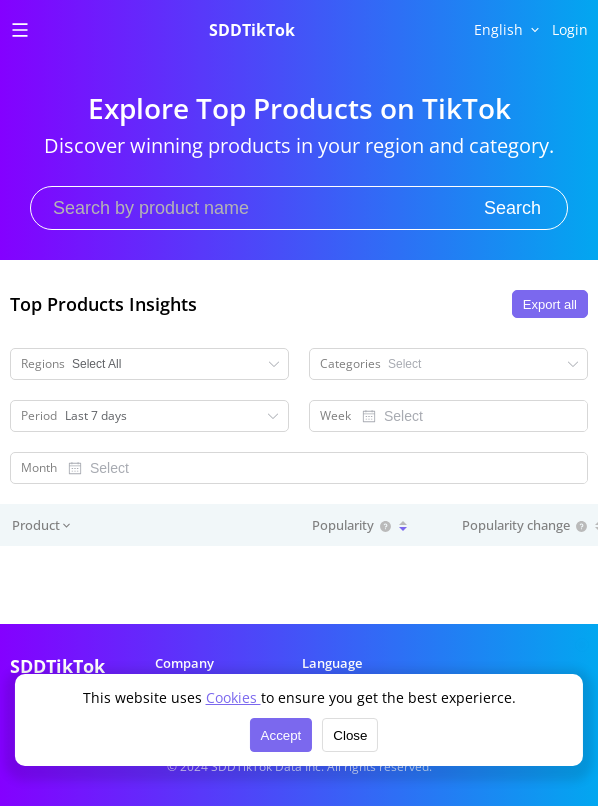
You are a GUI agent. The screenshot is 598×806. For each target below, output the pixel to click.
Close (350, 735)
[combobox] (469, 416)
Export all (550, 304)
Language (332, 663)
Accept (281, 735)
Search (512, 208)
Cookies (233, 697)
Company (184, 663)
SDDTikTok (252, 30)
